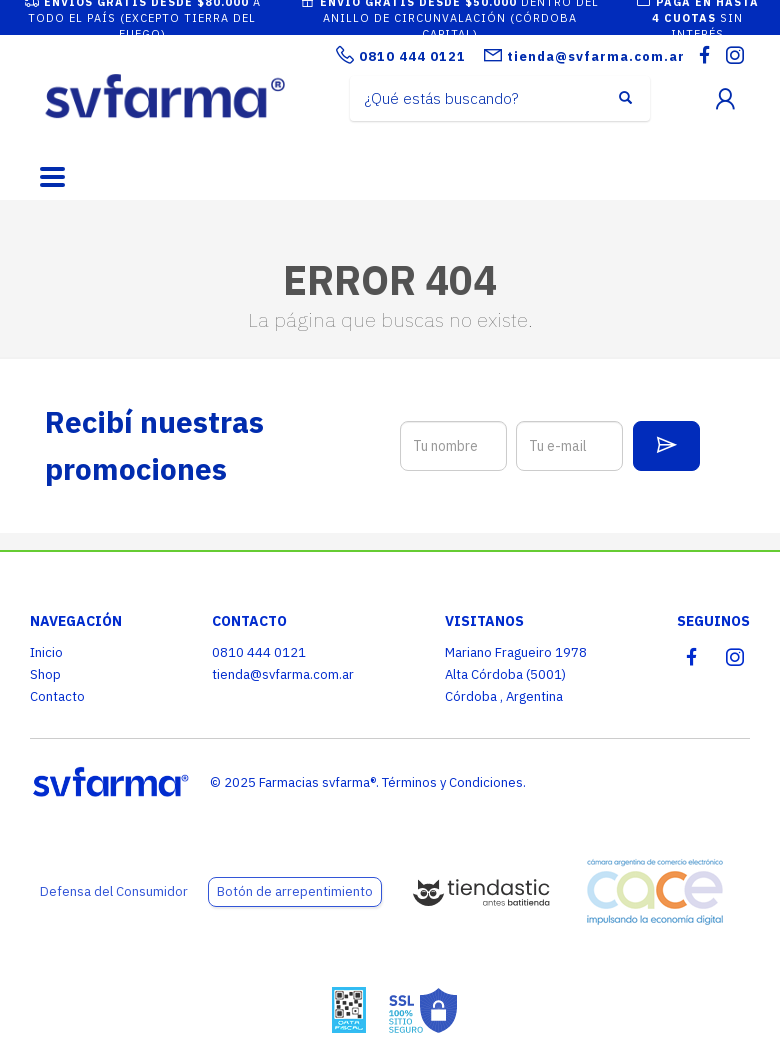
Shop (45, 674)
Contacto (57, 696)
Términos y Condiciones (452, 782)
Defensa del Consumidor (114, 891)
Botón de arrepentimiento (295, 891)
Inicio (46, 652)
